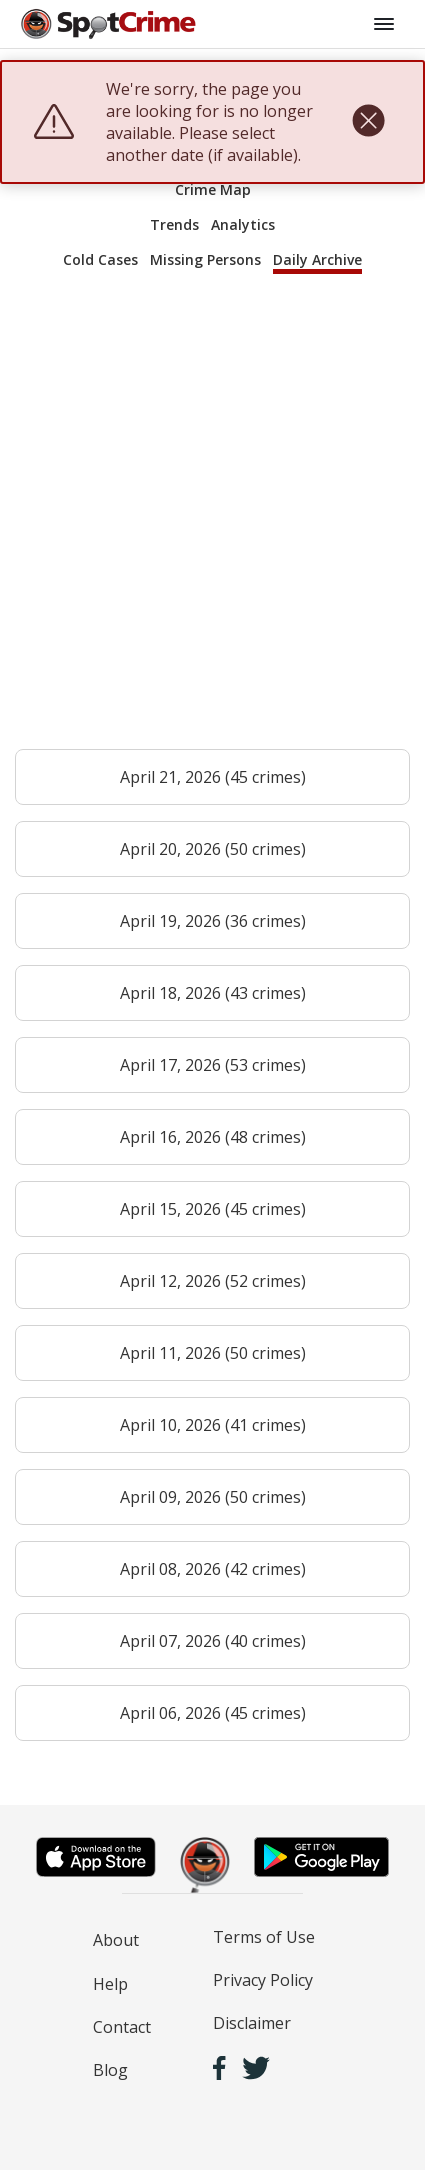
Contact (122, 2027)
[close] (368, 122)
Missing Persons (205, 259)
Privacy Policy (263, 1980)
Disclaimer (252, 2023)
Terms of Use (264, 1937)
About (116, 1940)
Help (110, 1984)
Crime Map (213, 189)
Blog (110, 2070)
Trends (174, 224)
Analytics (243, 224)
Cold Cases (100, 259)
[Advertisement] (212, 520)
